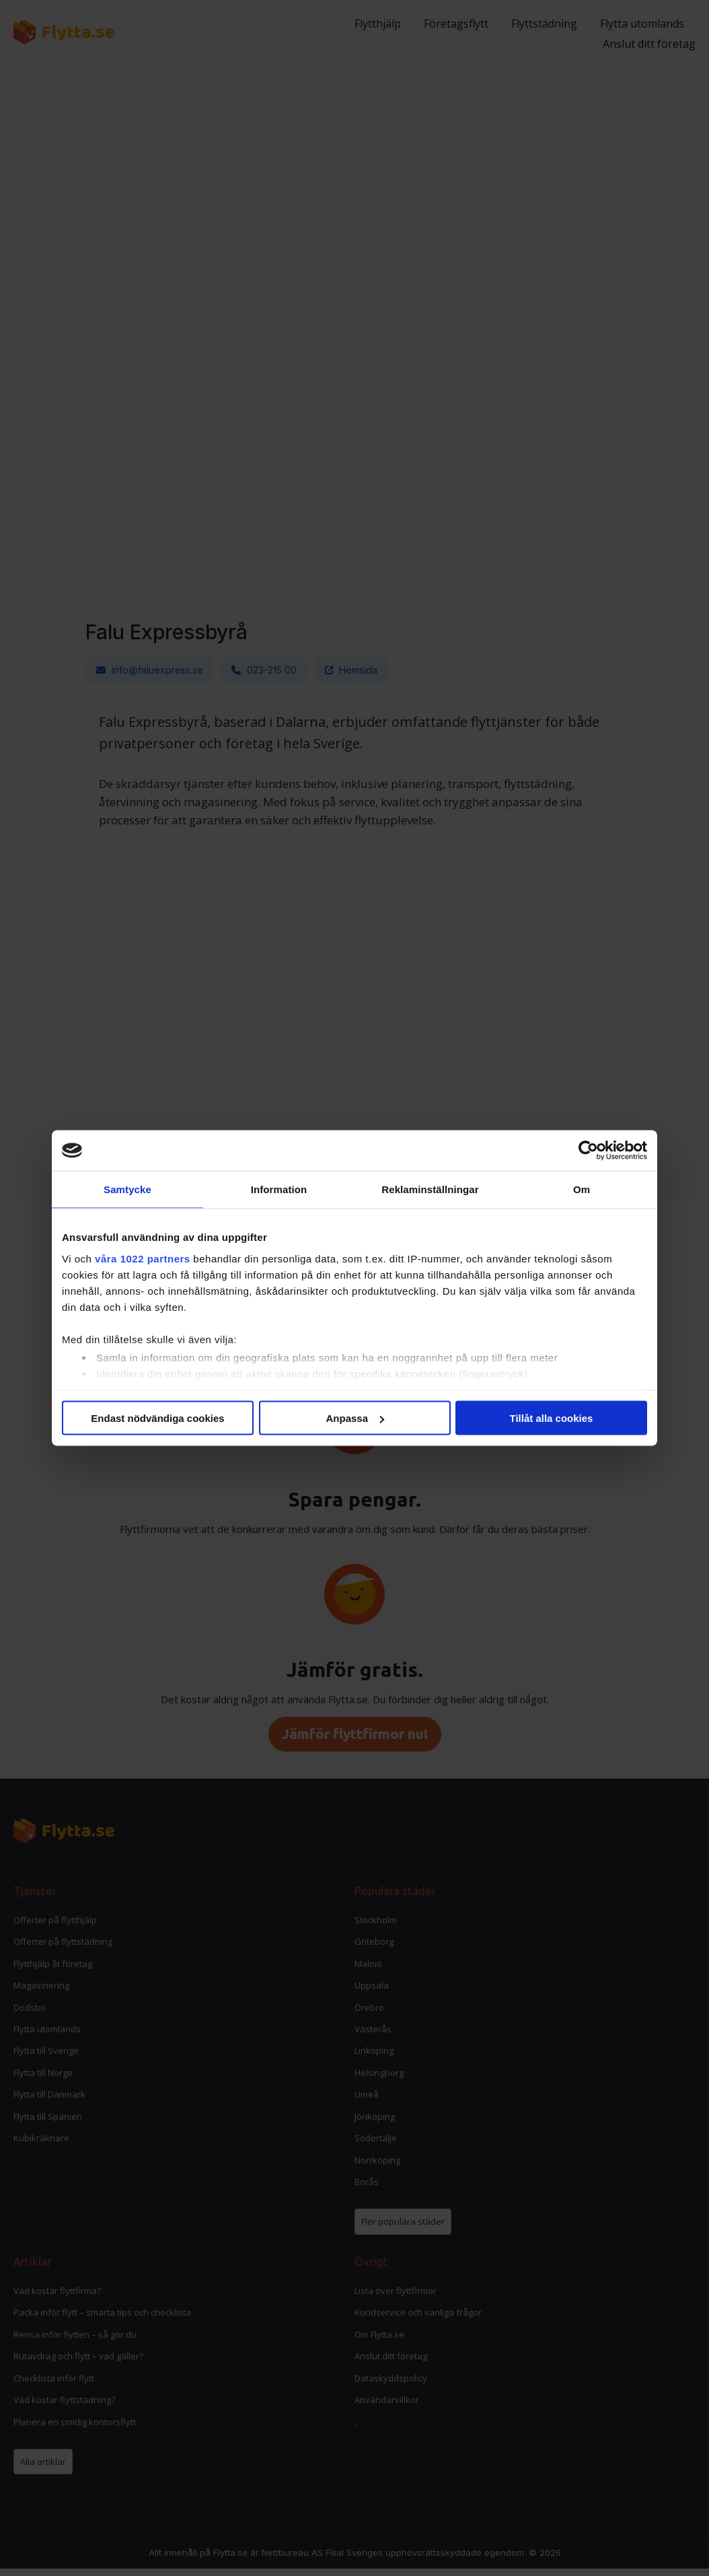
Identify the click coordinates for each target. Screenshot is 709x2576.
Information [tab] (279, 1189)
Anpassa (355, 1418)
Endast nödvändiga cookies (157, 1418)
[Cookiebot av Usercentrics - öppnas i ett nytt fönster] (588, 1151)
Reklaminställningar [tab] (429, 1189)
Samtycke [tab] (127, 1189)
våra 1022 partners (142, 1258)
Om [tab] (581, 1189)
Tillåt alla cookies (551, 1418)
